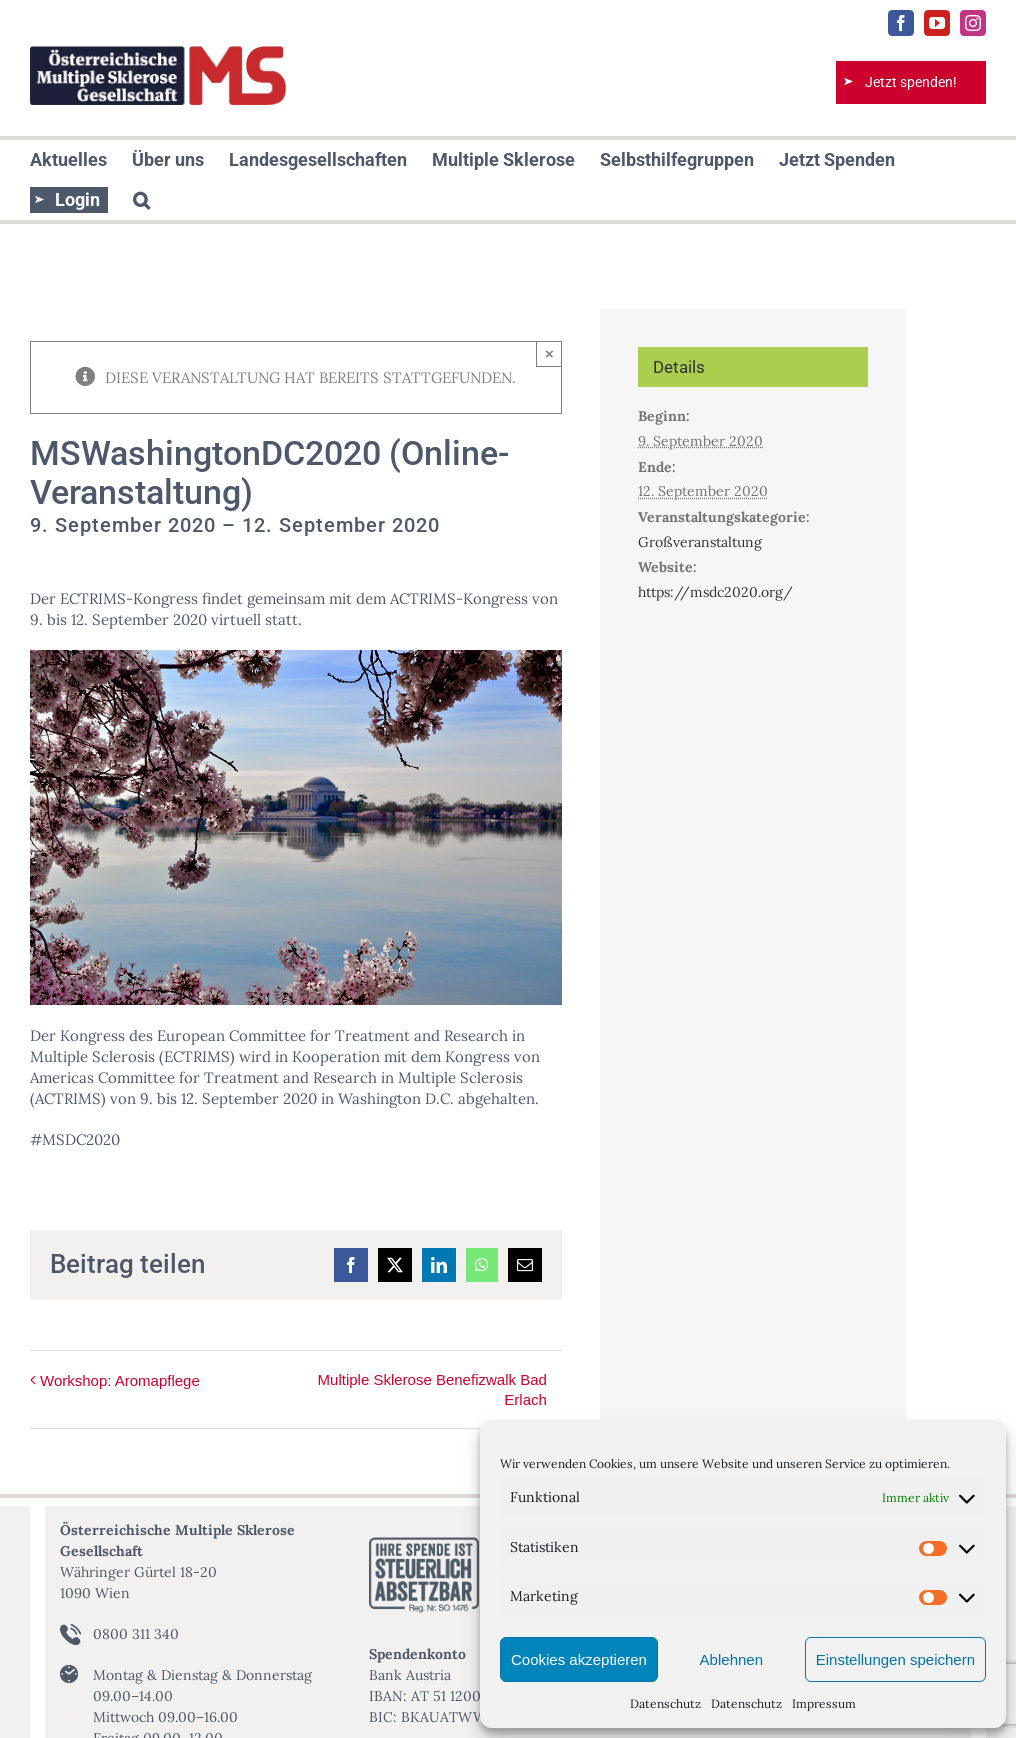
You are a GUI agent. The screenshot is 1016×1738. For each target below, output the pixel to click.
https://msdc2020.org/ (715, 592)
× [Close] (549, 353)
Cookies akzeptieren (579, 1659)
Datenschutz (665, 1703)
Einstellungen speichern (895, 1659)
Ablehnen (731, 1659)
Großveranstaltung (700, 542)
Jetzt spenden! (911, 82)
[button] (141, 200)
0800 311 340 (136, 1634)
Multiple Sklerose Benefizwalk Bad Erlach (432, 1389)
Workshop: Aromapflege (120, 1380)
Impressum (824, 1703)
